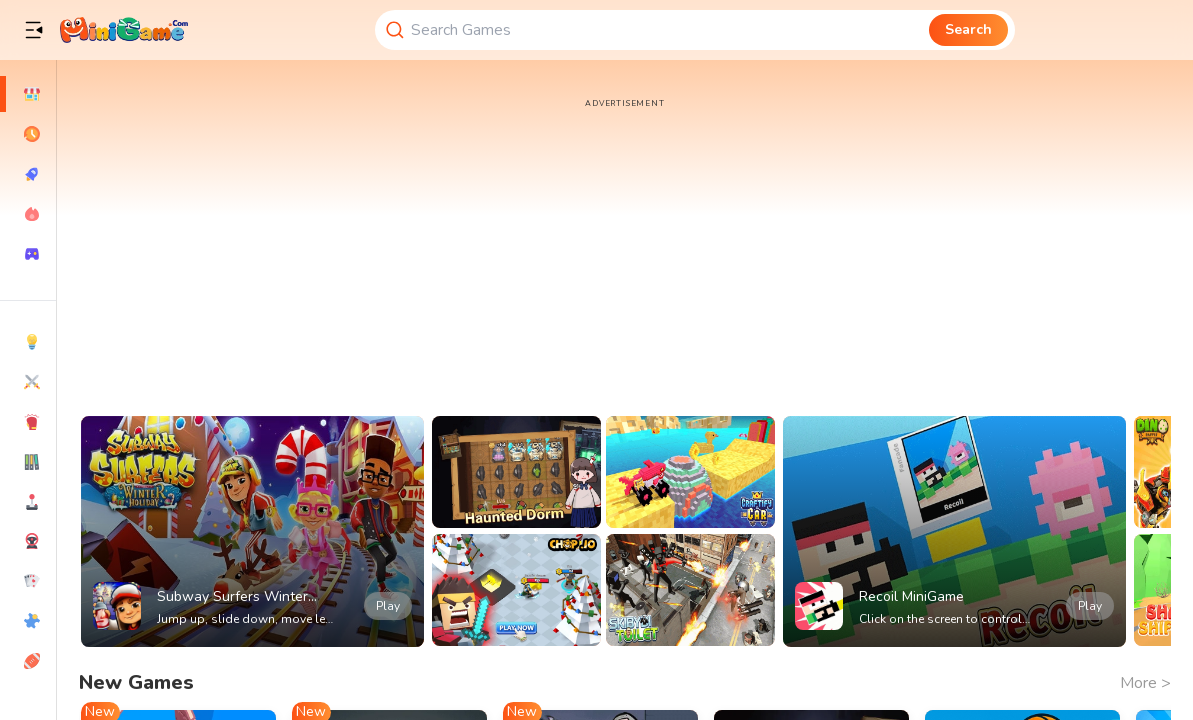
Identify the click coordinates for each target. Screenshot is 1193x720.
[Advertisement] (625, 250)
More (1145, 683)
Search (968, 29)
